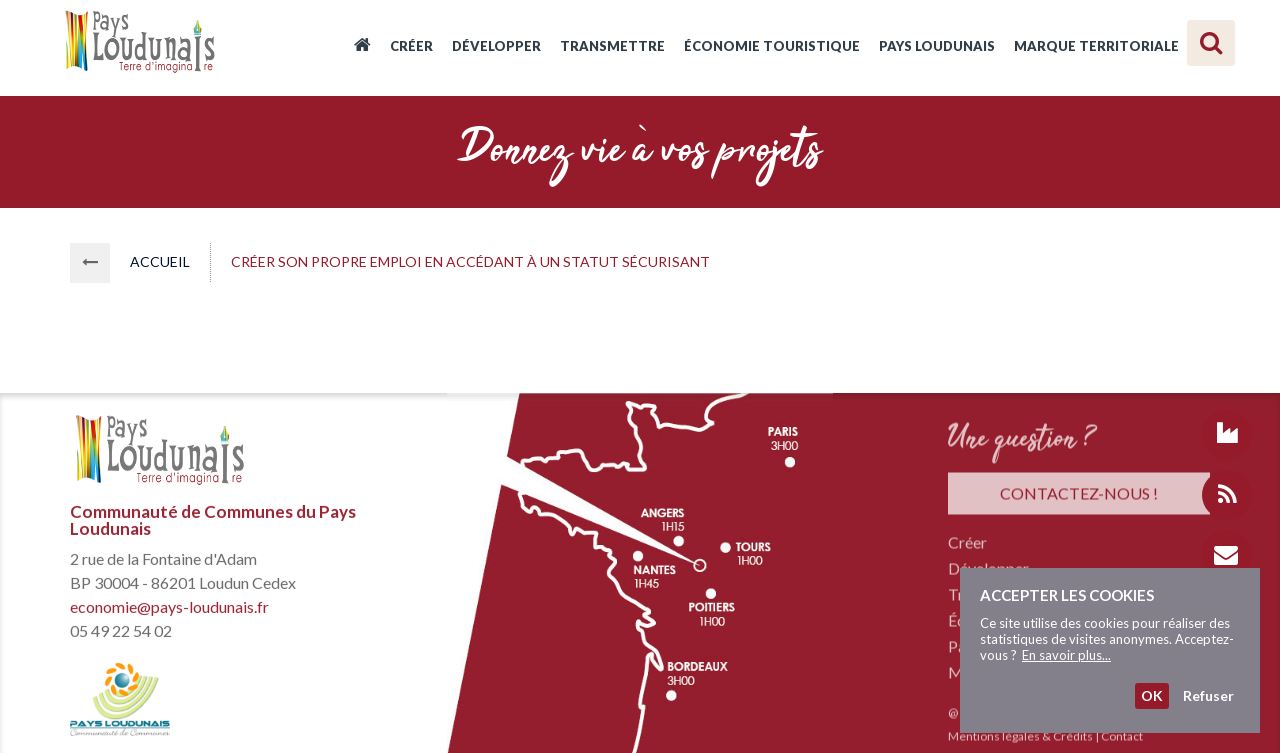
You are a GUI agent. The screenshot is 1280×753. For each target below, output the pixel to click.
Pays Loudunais (937, 46)
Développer (496, 46)
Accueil (362, 48)
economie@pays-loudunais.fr (169, 607)
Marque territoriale (1096, 46)
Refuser (1208, 695)
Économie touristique (772, 46)
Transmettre (612, 46)
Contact (1122, 738)
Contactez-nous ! (1079, 495)
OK (1152, 695)
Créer (411, 46)
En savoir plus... (1066, 655)
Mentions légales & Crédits (1020, 738)
